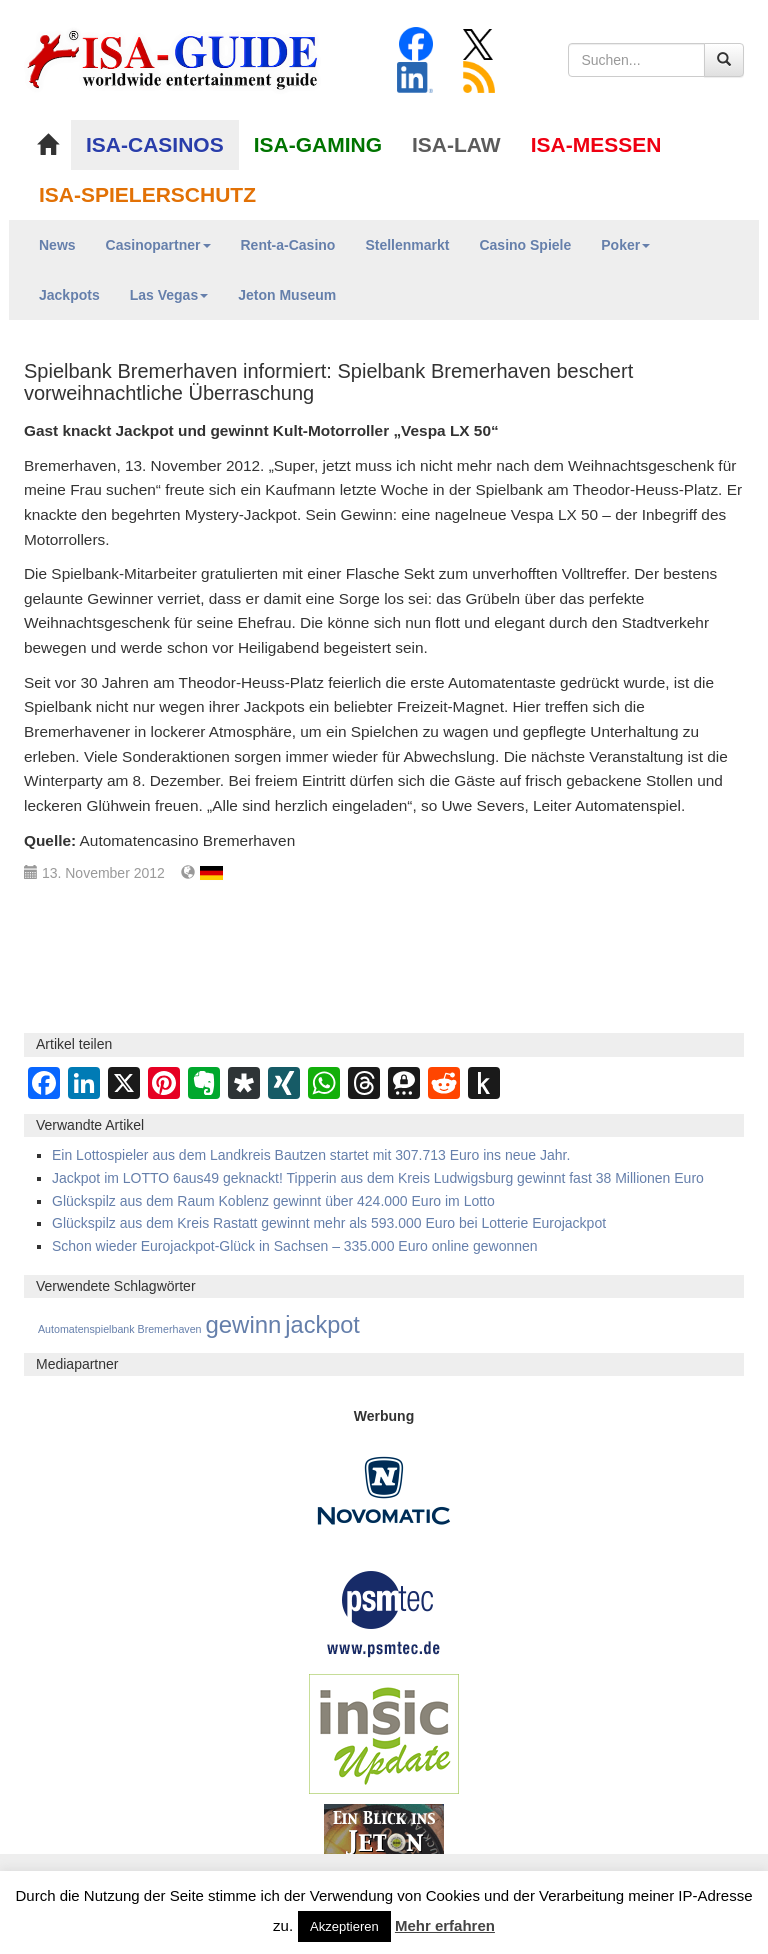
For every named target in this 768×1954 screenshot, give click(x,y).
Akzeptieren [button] (344, 1926)
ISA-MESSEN (596, 144)
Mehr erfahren (445, 1925)
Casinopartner (158, 245)
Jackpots (69, 295)
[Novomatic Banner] (384, 1490)
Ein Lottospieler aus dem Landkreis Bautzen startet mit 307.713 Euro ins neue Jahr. (311, 1155)
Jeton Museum (287, 295)
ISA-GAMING (318, 144)
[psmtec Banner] (384, 1612)
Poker (625, 245)
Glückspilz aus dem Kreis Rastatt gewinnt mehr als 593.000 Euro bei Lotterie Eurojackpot (329, 1223)
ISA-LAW (456, 144)
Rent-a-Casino (288, 245)
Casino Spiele (525, 245)
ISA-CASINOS (155, 144)
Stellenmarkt (407, 245)
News (57, 245)
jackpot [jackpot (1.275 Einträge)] (322, 1325)
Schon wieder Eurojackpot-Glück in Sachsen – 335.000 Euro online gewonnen (295, 1246)
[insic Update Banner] (384, 1733)
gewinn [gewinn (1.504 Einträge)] (243, 1324)
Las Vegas (169, 295)
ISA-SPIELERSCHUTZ (147, 194)
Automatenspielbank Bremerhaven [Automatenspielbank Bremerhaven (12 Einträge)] (120, 1329)
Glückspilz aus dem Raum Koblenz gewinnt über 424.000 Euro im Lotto (273, 1201)
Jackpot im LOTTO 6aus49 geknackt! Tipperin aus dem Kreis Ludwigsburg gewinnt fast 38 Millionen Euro (378, 1178)
